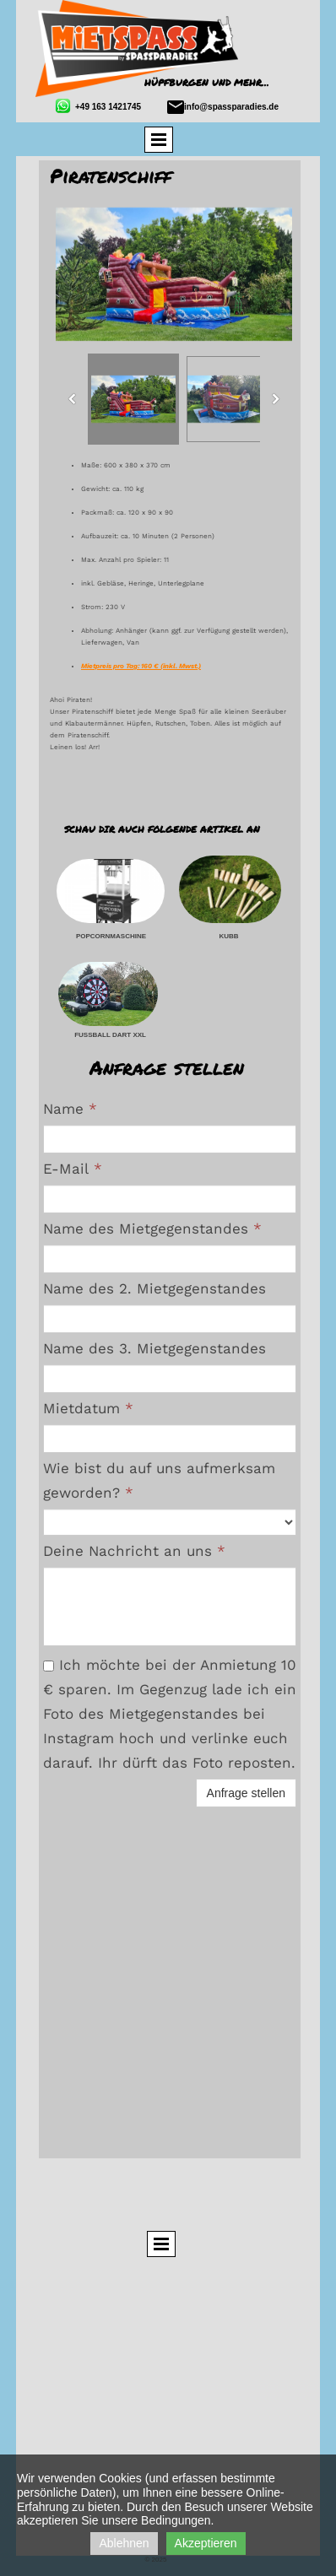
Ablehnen (124, 2543)
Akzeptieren (206, 2543)
